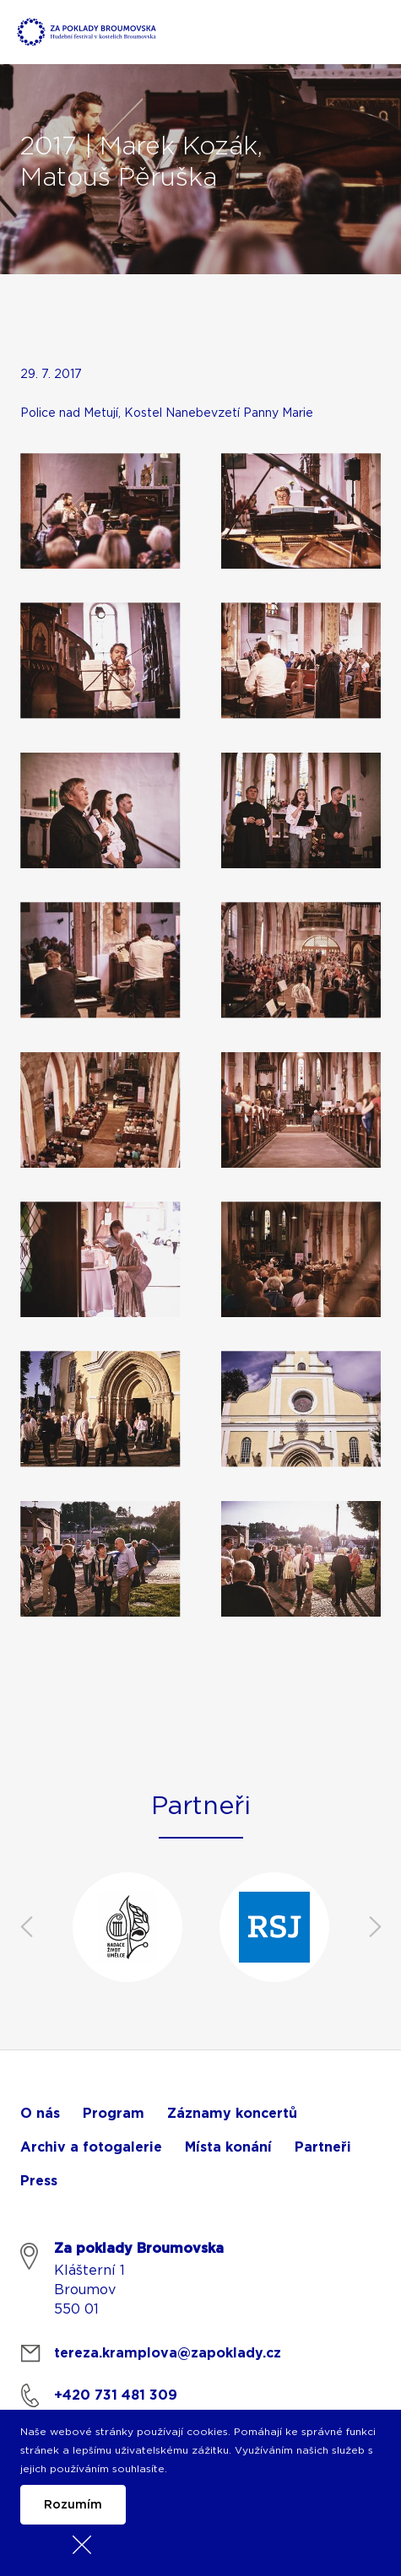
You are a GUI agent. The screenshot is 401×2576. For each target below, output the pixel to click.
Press (38, 2181)
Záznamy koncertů (232, 2113)
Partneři (323, 2147)
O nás (40, 2113)
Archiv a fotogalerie (91, 2147)
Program (113, 2113)
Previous (26, 1927)
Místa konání (228, 2147)
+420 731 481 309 (115, 2395)
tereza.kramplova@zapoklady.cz (167, 2353)
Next (375, 1927)
